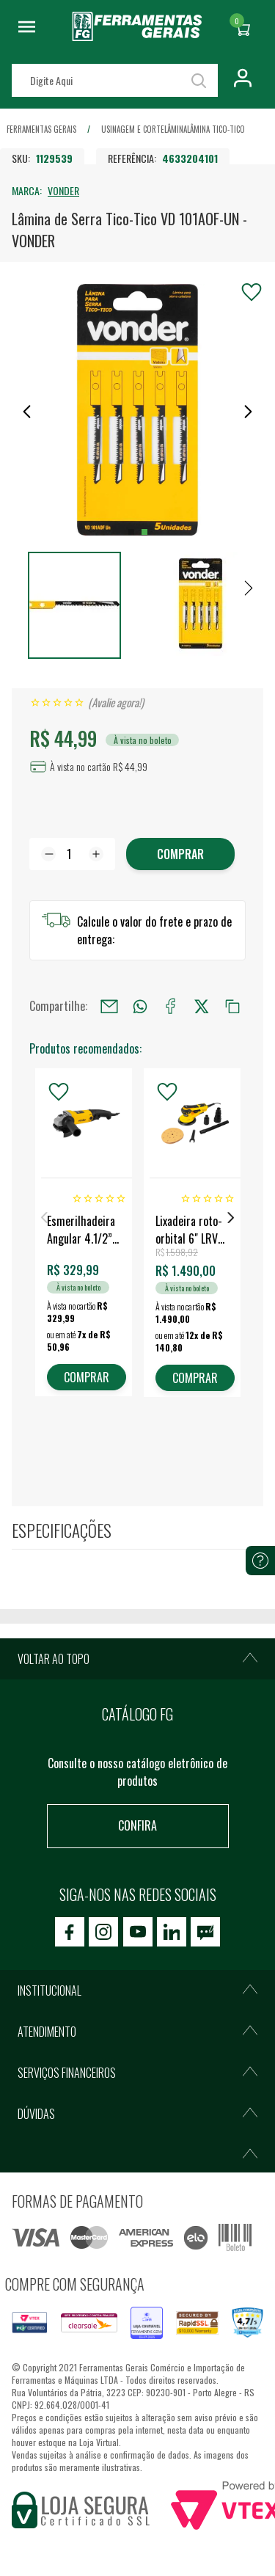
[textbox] (115, 80)
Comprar (180, 854)
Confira (137, 1825)
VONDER (63, 190)
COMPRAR (86, 1377)
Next (231, 1217)
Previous (44, 1217)
